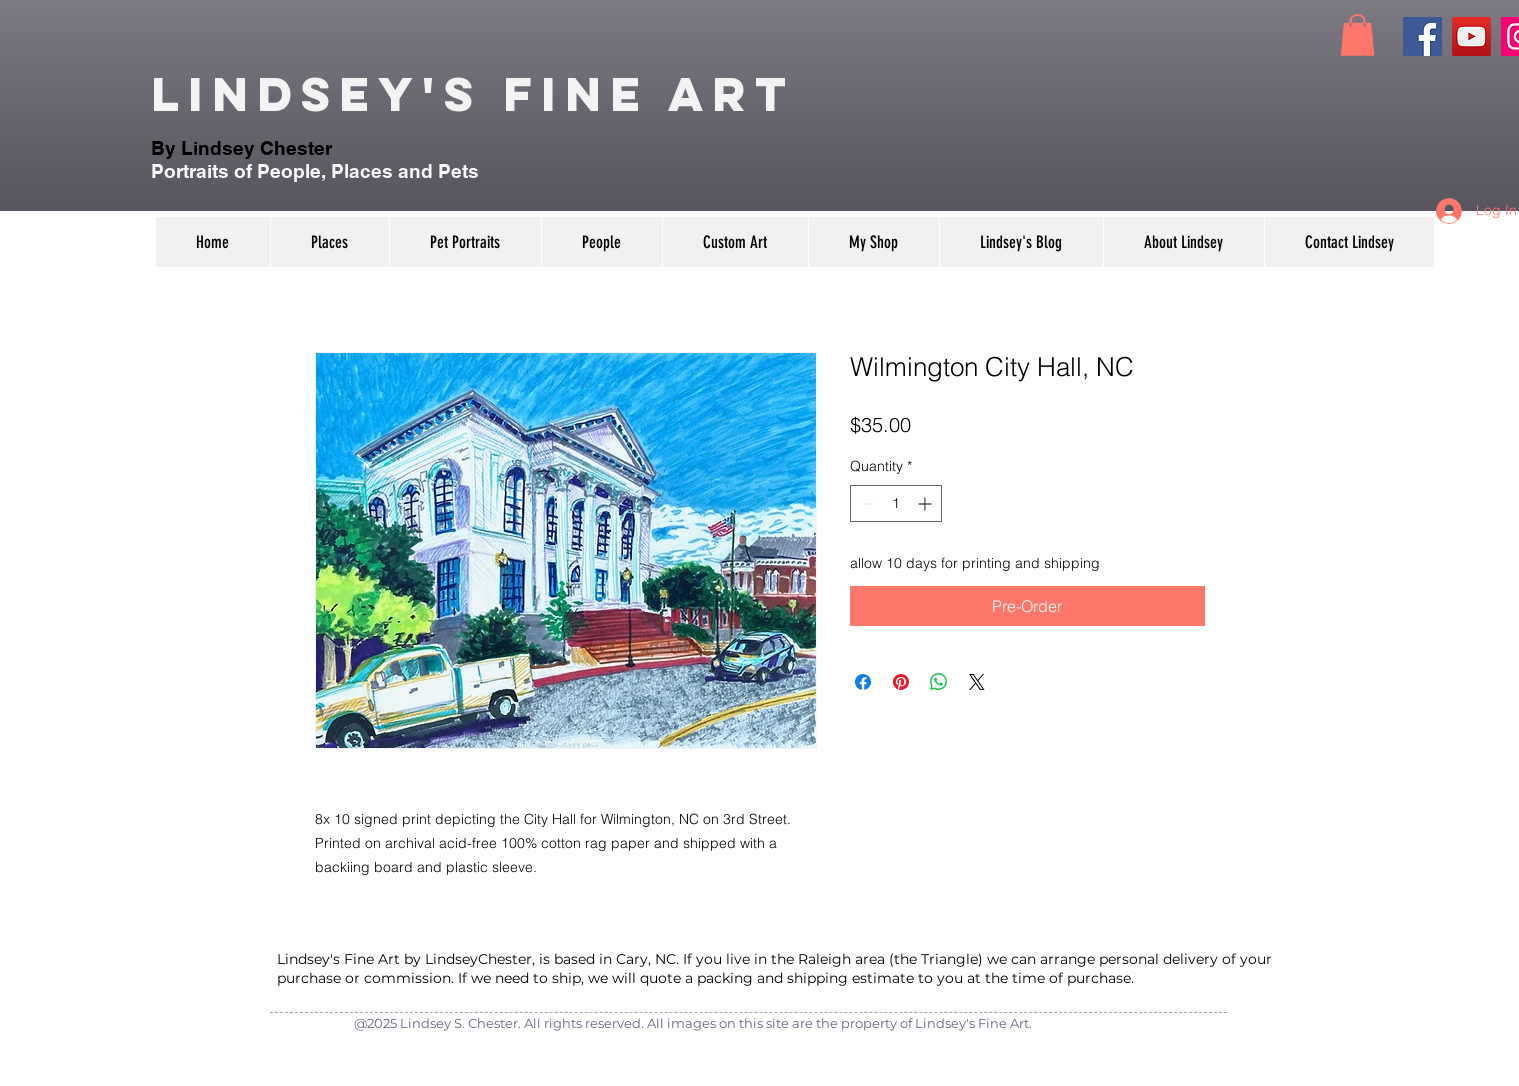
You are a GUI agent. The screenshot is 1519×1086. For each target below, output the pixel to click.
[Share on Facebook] (863, 682)
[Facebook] (1422, 36)
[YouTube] (1471, 36)
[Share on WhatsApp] (939, 682)
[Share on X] (977, 682)
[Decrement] (865, 503)
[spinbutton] (896, 503)
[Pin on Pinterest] (901, 682)
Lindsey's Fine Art (473, 94)
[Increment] (926, 503)
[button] (1357, 35)
